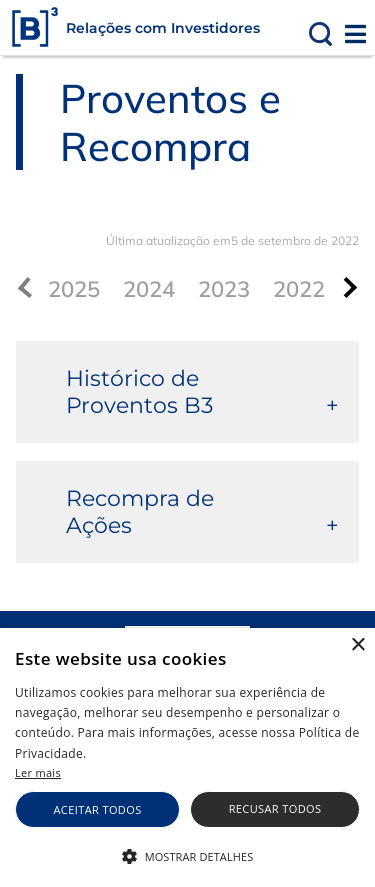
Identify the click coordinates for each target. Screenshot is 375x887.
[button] (187, 855)
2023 (224, 289)
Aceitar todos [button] (98, 809)
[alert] (187, 757)
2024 (149, 289)
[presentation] (346, 287)
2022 (299, 289)
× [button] (357, 645)
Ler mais (38, 772)
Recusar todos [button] (275, 808)
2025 (74, 289)
